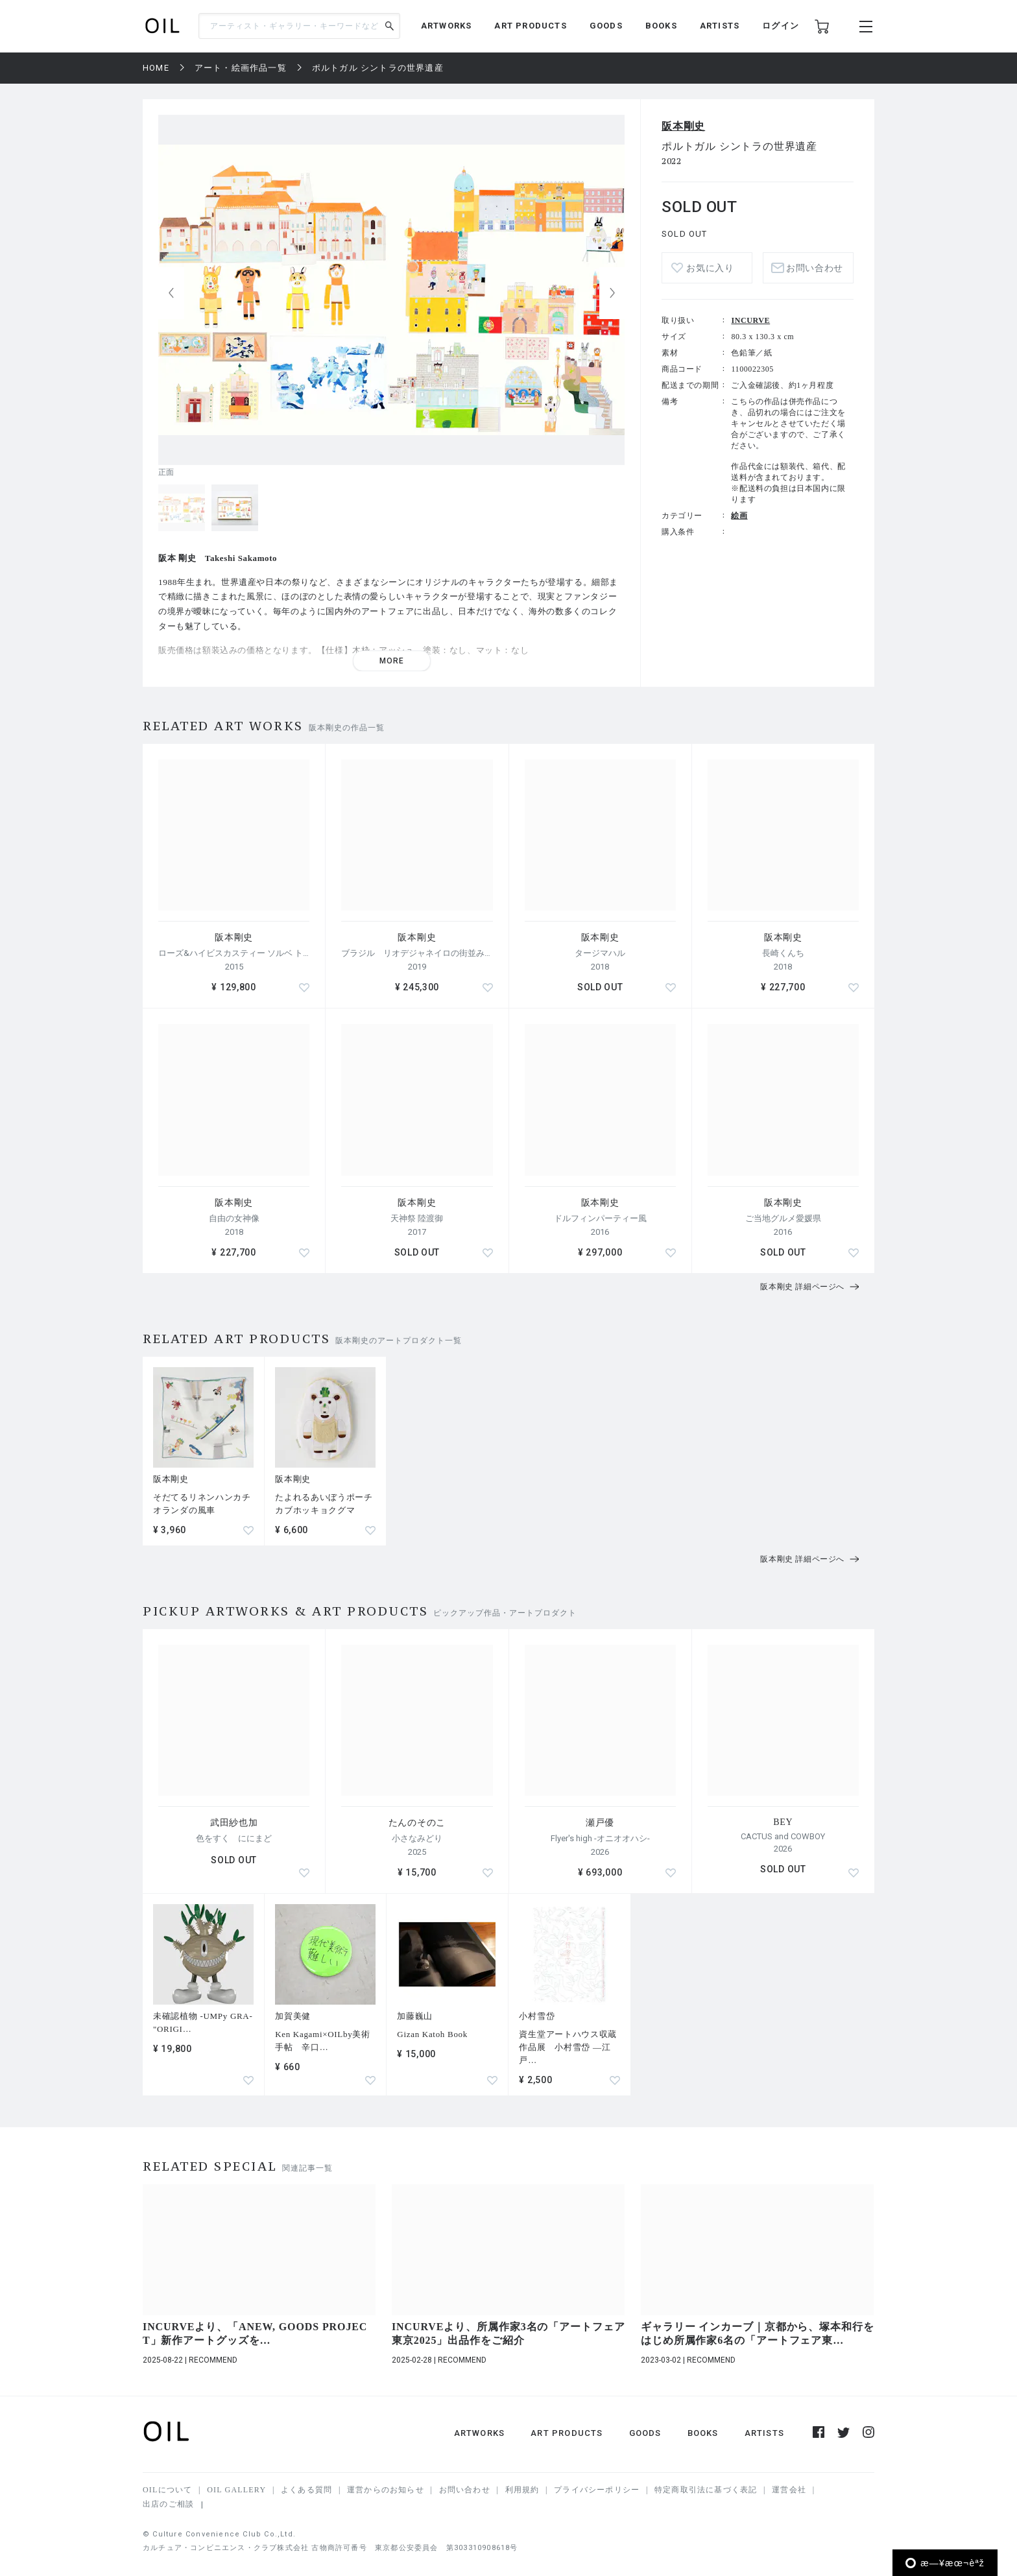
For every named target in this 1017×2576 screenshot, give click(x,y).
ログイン (780, 25)
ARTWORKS (446, 25)
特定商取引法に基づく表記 (705, 2489)
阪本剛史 (683, 126)
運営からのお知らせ (385, 2489)
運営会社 (789, 2489)
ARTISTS (719, 25)
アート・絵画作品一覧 (241, 68)
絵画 (739, 515)
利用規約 (522, 2489)
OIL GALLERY (236, 2489)
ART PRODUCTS (530, 25)
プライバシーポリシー (597, 2489)
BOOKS (661, 25)
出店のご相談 (168, 2504)
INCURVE (750, 320)
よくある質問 (306, 2489)
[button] (612, 293)
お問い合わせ (814, 268)
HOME (156, 68)
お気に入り (710, 268)
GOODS (606, 25)
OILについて (167, 2489)
